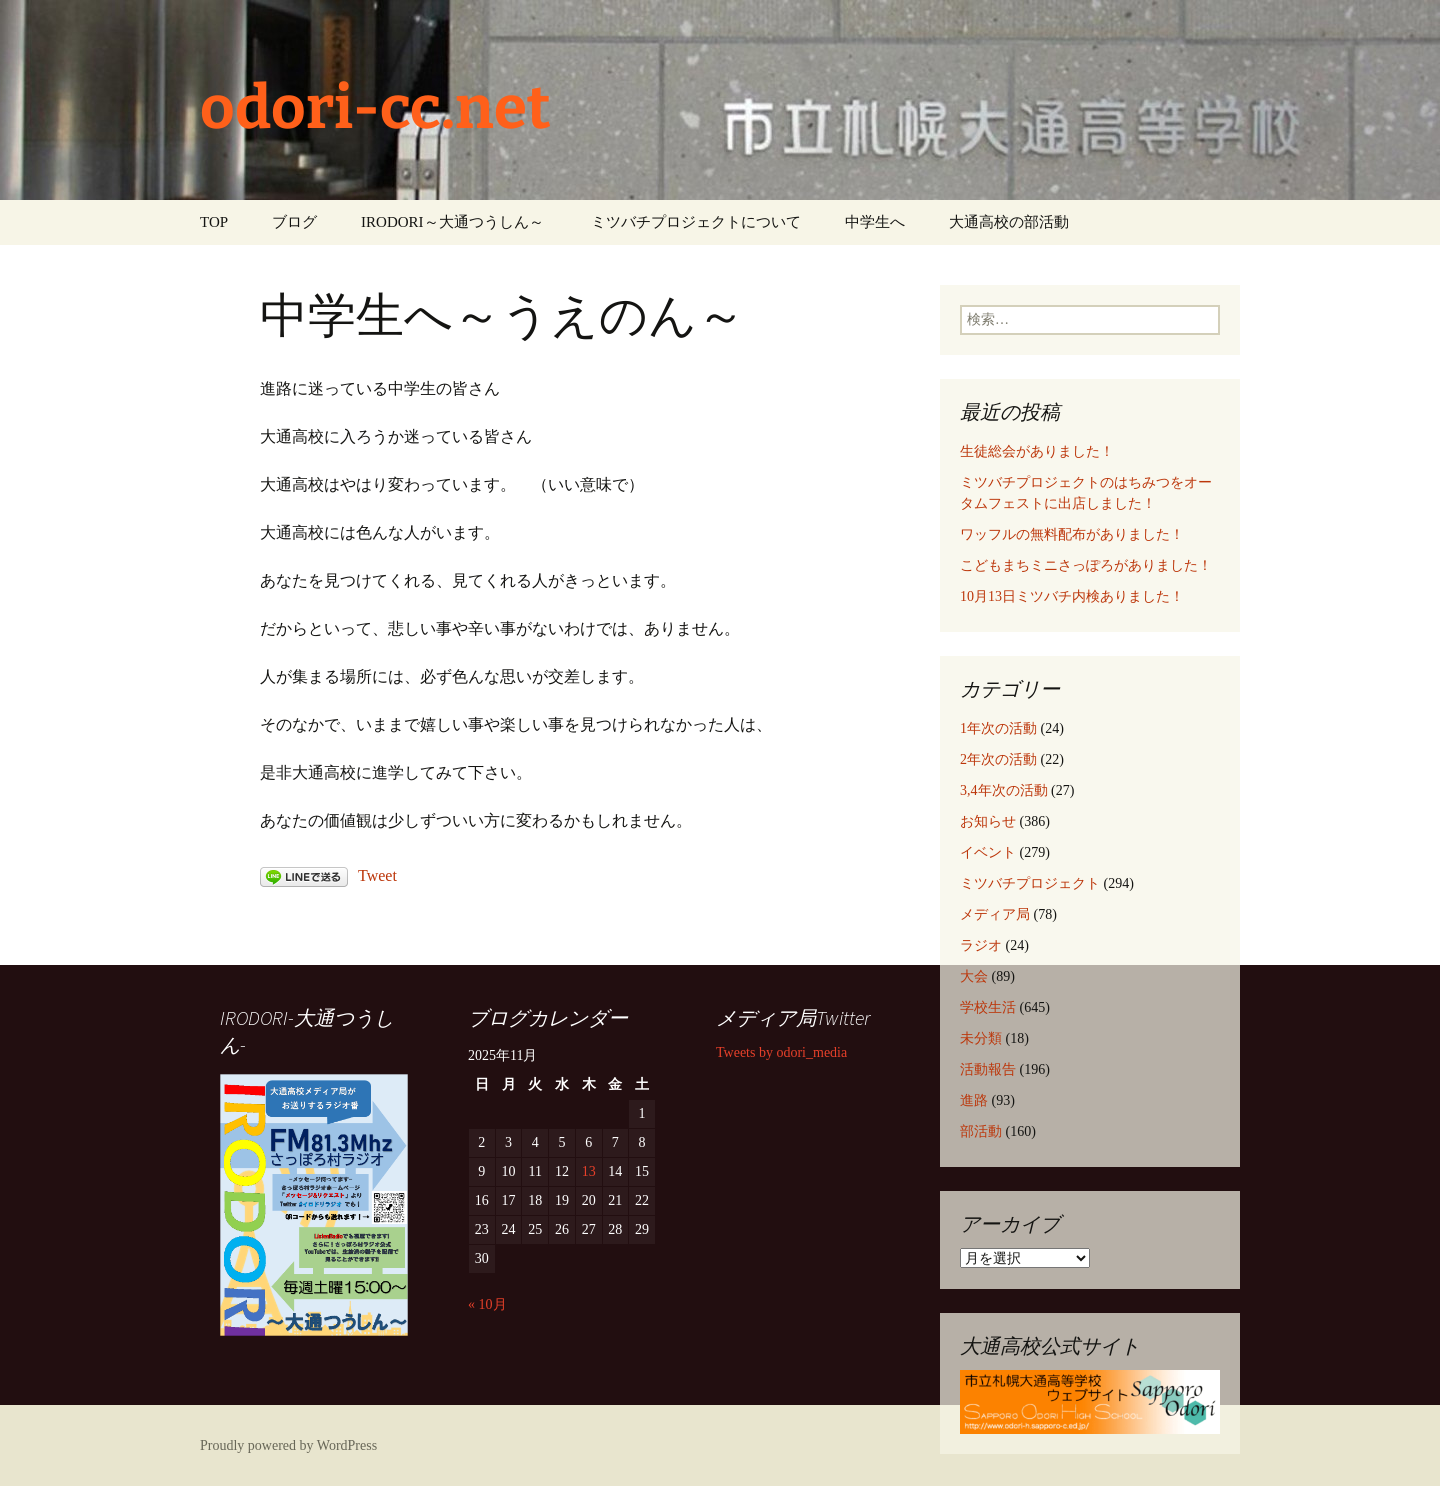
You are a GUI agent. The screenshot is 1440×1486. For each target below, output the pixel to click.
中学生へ (875, 222)
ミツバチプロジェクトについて (696, 222)
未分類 (981, 1038)
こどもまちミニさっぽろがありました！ (1086, 565)
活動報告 (988, 1069)
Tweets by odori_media (781, 1052)
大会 (974, 976)
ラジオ (981, 945)
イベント (988, 852)
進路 (974, 1100)
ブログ (294, 222)
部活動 (981, 1131)
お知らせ (988, 821)
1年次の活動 (998, 728)
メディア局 (995, 914)
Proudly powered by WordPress (288, 1445)
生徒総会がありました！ (1037, 451)
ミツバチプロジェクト (1030, 883)
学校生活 (988, 1007)
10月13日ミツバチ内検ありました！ (1072, 596)
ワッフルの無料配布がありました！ (1072, 534)
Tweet (377, 875)
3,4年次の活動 (1004, 790)
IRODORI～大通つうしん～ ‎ (454, 222)
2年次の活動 (998, 759)
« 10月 (487, 1304)
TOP (214, 222)
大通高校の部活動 (1009, 222)
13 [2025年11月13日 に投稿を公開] (589, 1171)
